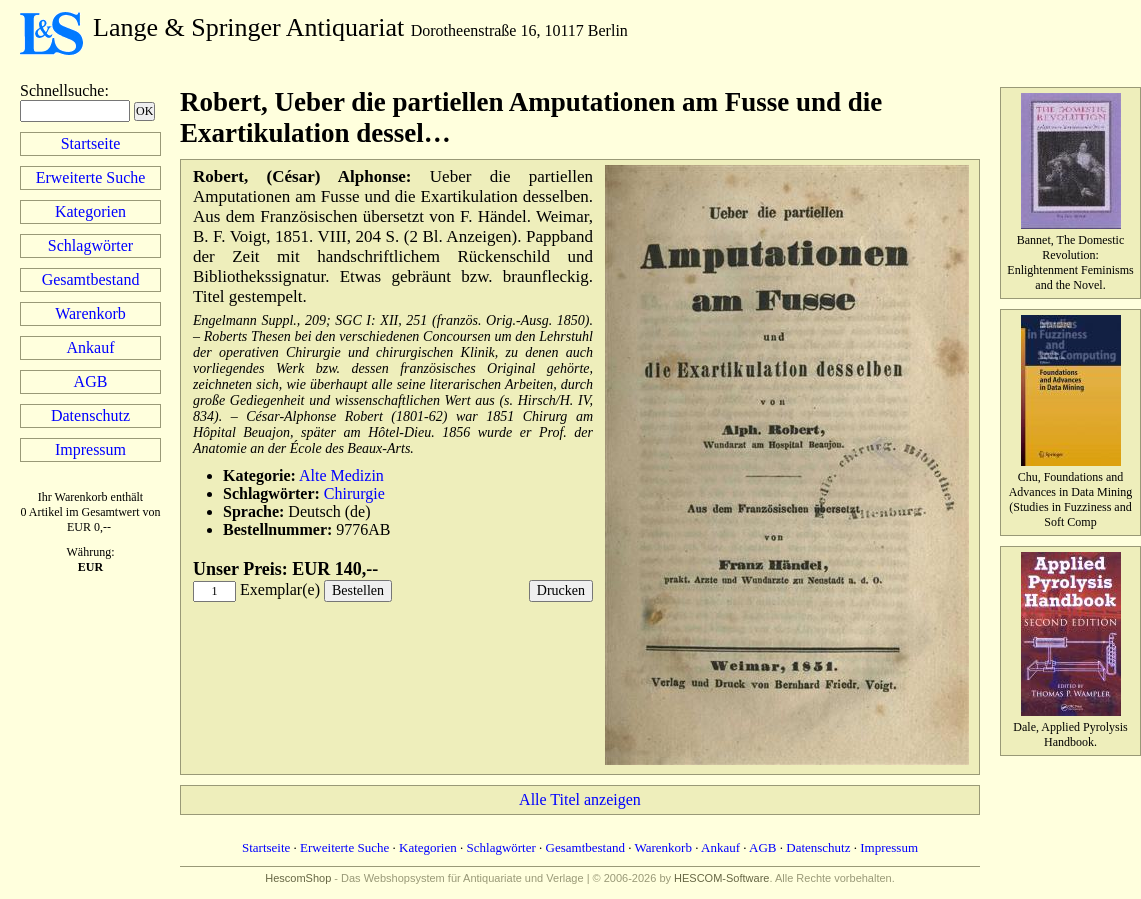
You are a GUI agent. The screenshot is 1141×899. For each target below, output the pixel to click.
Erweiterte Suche (91, 177)
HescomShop (298, 878)
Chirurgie (354, 493)
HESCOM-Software (721, 878)
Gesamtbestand (91, 279)
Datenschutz (90, 415)
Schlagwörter (90, 245)
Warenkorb (90, 313)
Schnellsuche (62, 90)
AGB (91, 381)
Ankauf (91, 347)
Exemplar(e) (280, 589)
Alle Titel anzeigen (580, 799)
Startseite (91, 143)
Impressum (90, 449)
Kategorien (90, 211)
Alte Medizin (341, 475)
